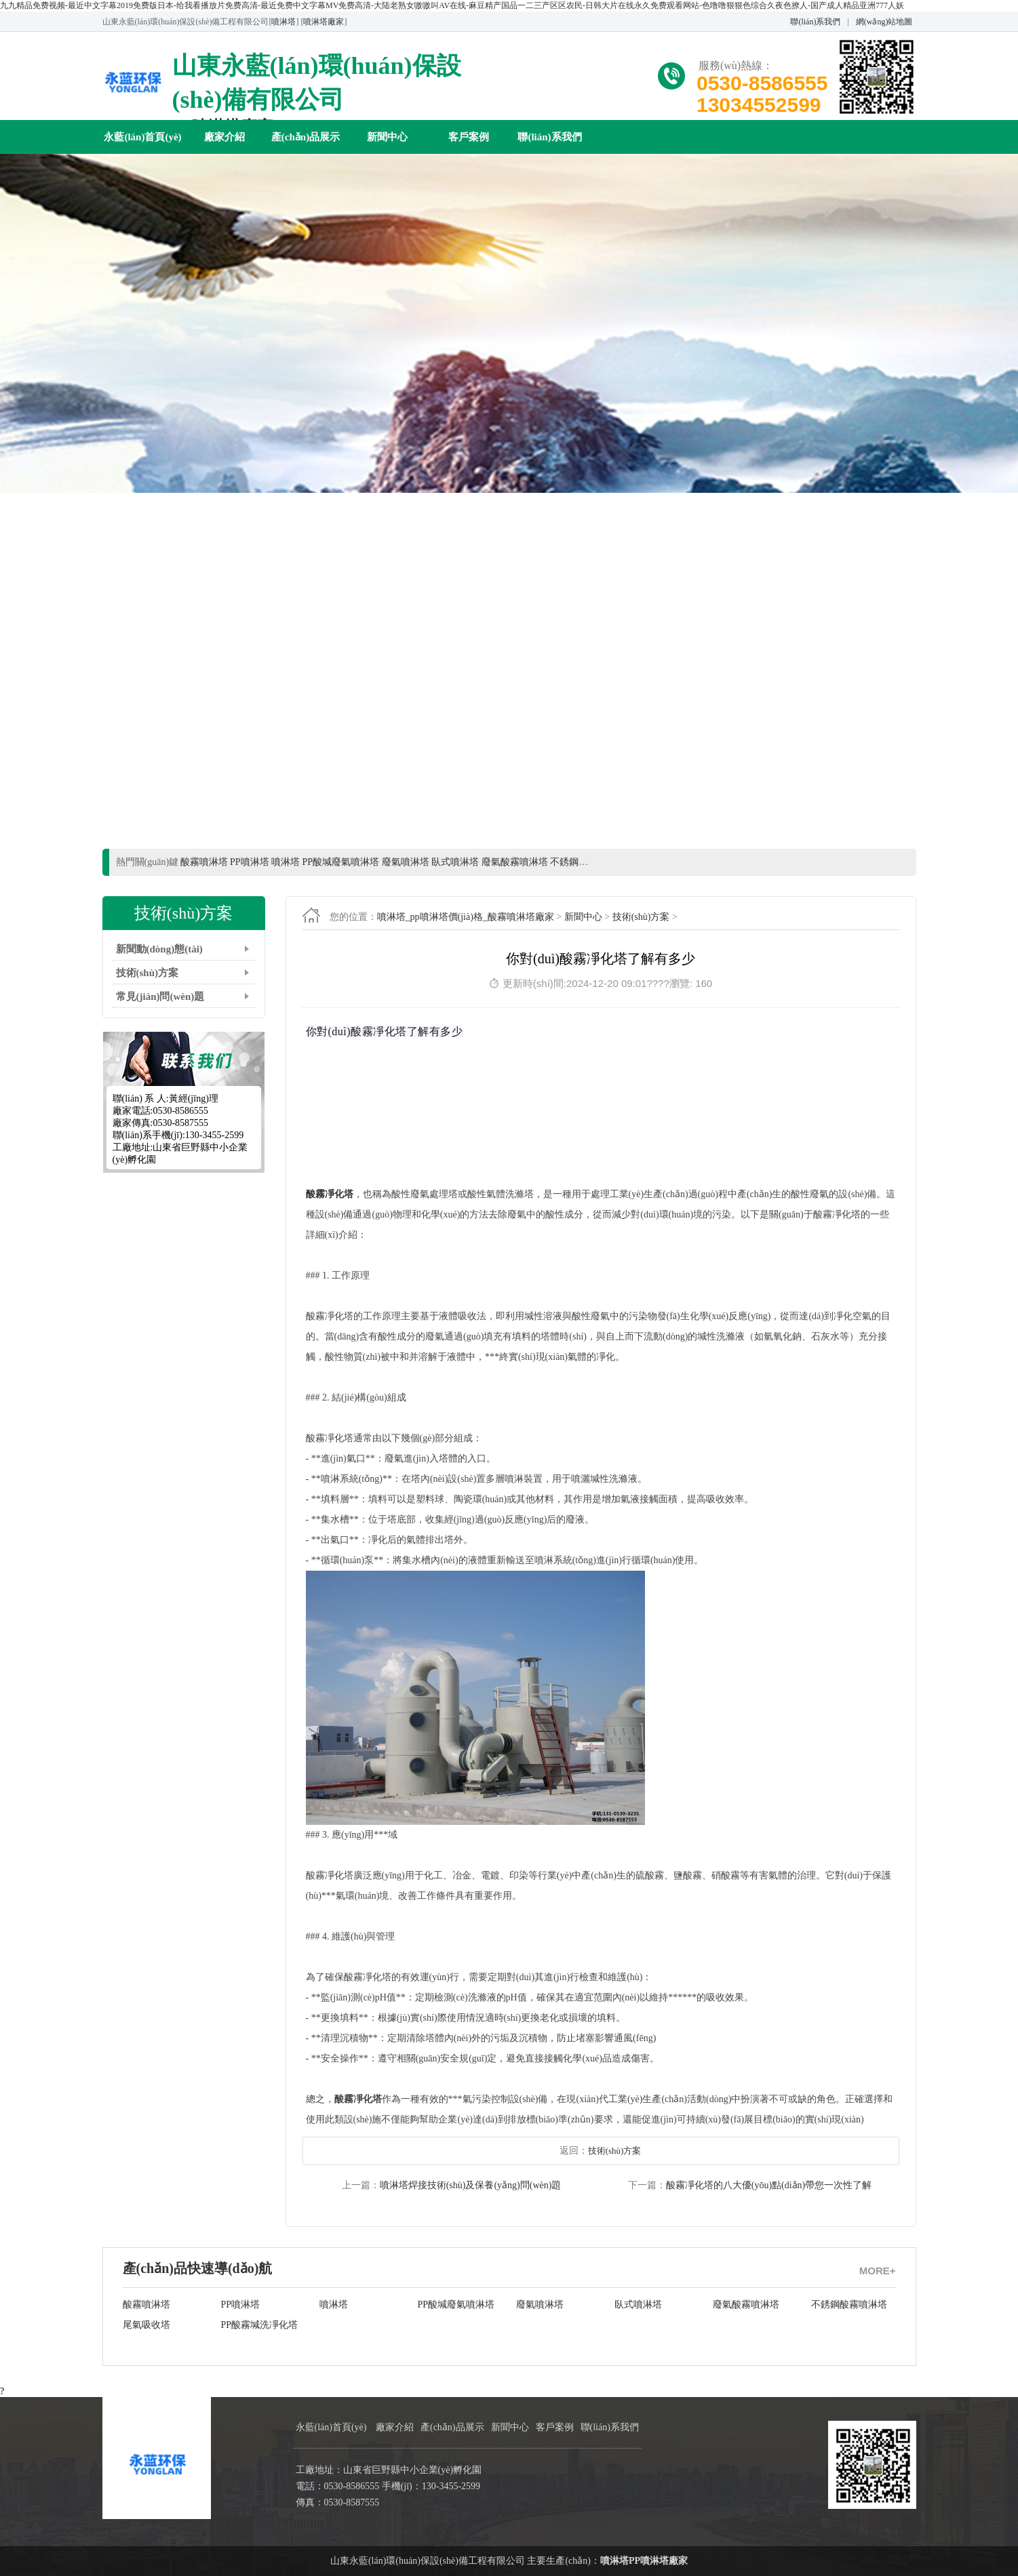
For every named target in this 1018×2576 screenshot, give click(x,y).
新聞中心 (387, 137)
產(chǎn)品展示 (305, 137)
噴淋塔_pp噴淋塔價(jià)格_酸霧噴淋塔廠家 (465, 917)
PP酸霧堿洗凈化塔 (259, 2325)
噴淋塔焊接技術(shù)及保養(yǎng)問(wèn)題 (471, 2185)
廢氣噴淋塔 (540, 2304)
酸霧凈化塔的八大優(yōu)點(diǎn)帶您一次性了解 (769, 2185)
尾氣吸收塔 (146, 2325)
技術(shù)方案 (147, 972)
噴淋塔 (283, 21)
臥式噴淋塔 (638, 2304)
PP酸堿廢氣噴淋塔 (456, 2304)
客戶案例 (468, 137)
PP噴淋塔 (240, 2304)
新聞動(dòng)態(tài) (159, 949)
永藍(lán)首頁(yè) (142, 137)
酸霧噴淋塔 (146, 2304)
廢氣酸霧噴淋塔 (746, 2304)
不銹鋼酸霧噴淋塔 (849, 2304)
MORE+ (877, 2270)
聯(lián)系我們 (815, 21)
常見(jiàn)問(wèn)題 (160, 996)
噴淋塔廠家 (323, 21)
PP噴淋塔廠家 (658, 2561)
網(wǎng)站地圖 (884, 21)
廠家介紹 (224, 137)
